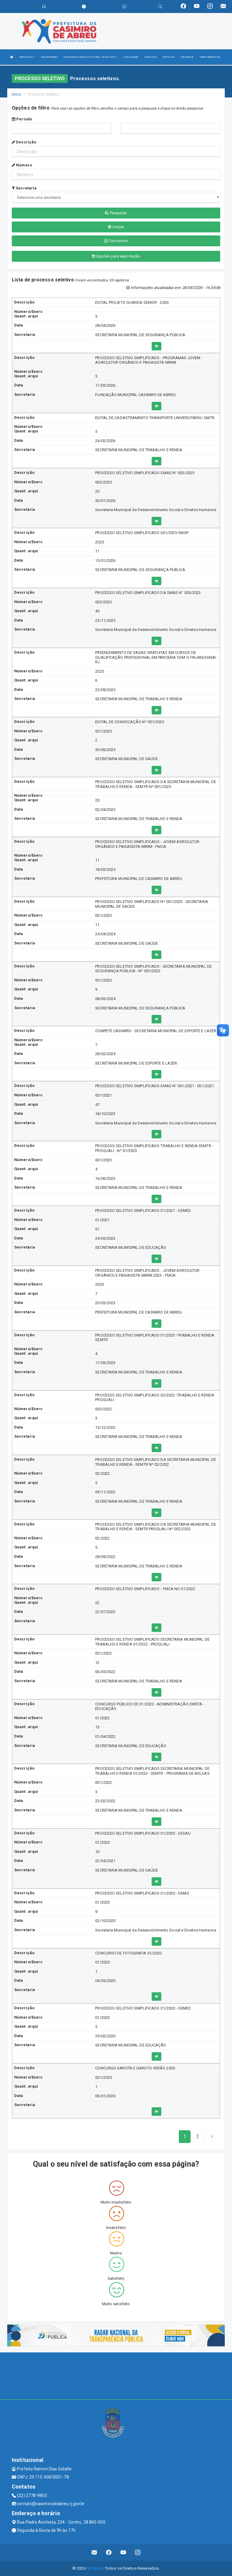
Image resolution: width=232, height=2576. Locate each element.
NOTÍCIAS (169, 57)
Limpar (116, 227)
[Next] (198, 2136)
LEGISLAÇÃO (130, 57)
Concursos (116, 240)
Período (22, 119)
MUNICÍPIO (27, 57)
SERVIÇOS (150, 57)
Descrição (24, 142)
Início (16, 94)
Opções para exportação (116, 256)
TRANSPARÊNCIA (209, 57)
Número (22, 165)
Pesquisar (116, 213)
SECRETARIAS (49, 57)
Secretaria (24, 188)
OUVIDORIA (187, 57)
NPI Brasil (94, 2568)
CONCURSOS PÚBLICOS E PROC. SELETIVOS (90, 57)
